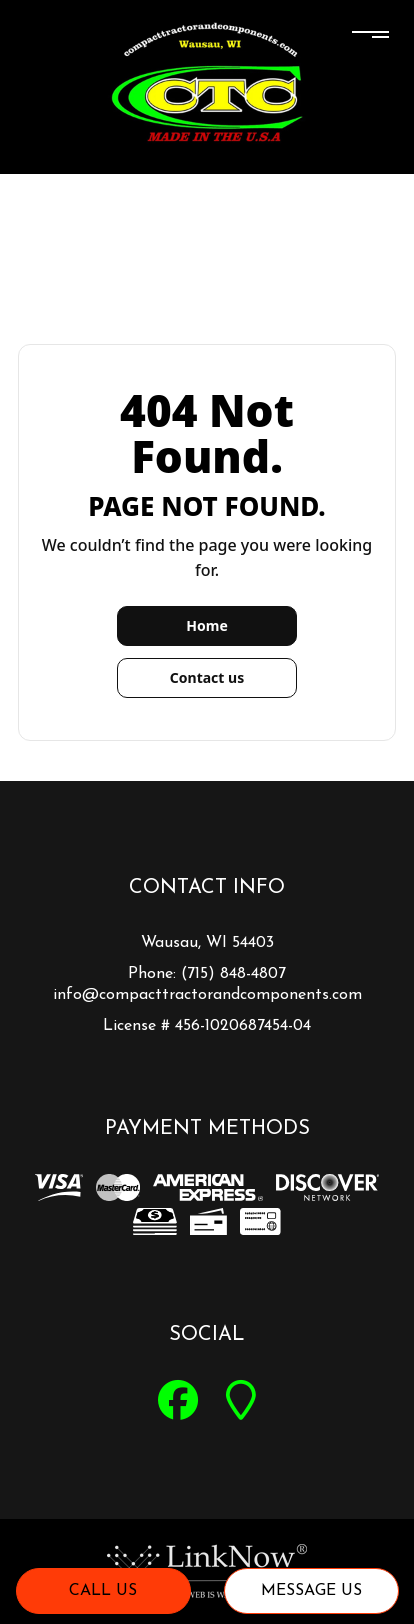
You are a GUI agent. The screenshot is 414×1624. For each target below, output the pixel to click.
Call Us (103, 1591)
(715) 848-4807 (233, 974)
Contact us (207, 677)
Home (206, 625)
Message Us (311, 1591)
